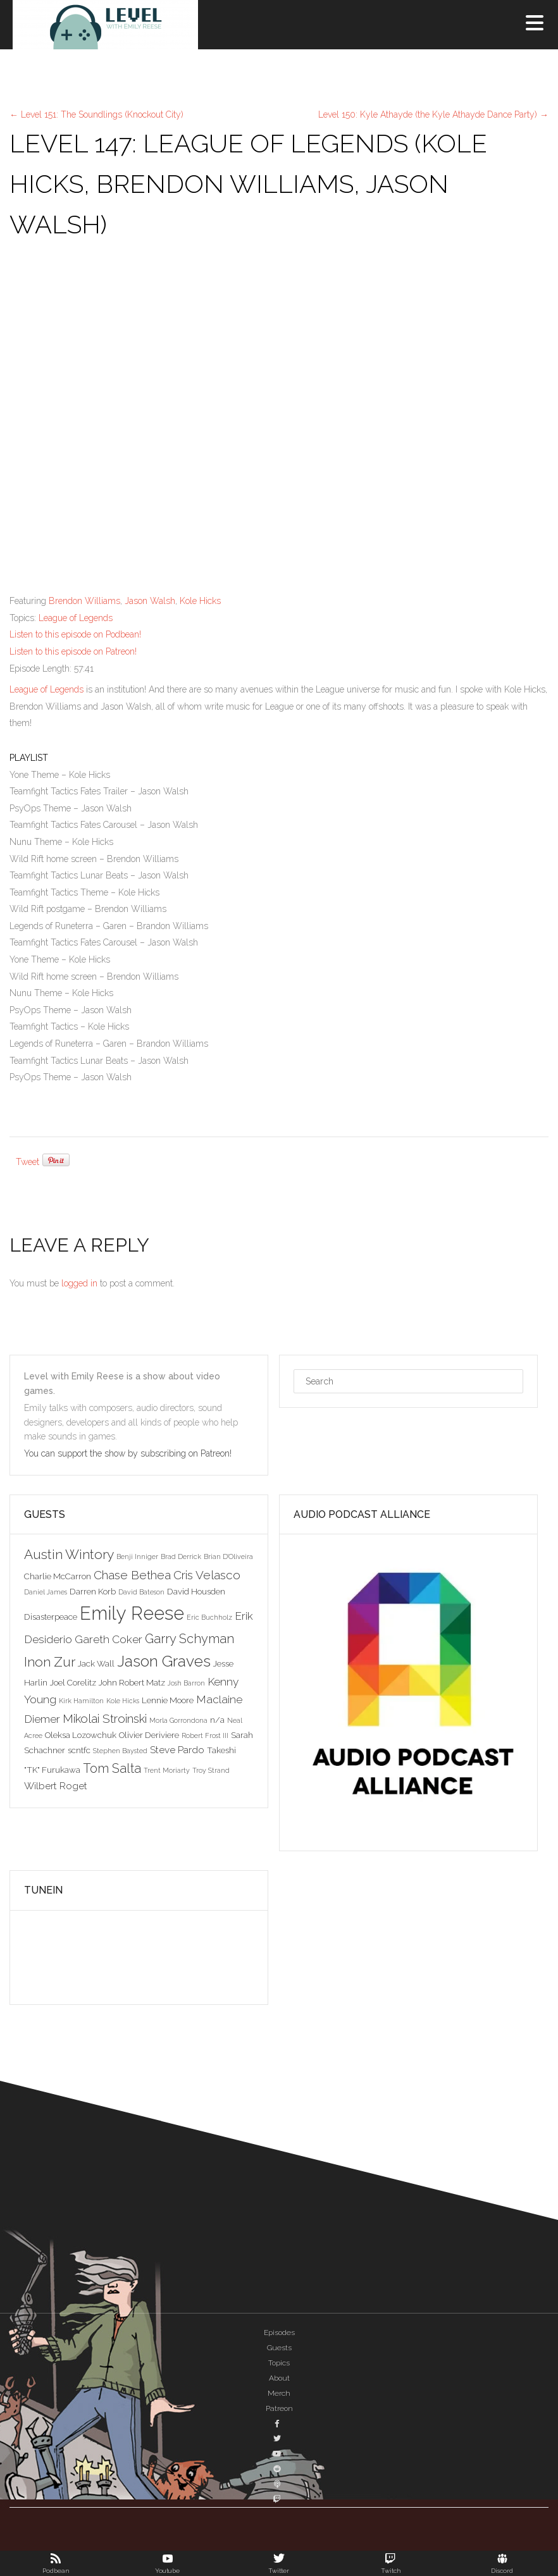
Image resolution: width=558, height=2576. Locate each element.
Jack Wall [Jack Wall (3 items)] (96, 1663)
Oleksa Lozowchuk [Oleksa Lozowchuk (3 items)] (80, 1735)
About (279, 2378)
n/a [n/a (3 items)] (217, 1720)
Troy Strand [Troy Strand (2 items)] (211, 1770)
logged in (79, 1283)
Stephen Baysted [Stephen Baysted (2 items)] (120, 1750)
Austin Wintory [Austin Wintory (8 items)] (69, 1554)
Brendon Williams (84, 601)
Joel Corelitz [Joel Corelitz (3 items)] (73, 1682)
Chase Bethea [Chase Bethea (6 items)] (132, 1575)
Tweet (27, 1162)
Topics (279, 2362)
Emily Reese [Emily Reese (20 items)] (132, 1613)
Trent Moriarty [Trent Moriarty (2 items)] (167, 1770)
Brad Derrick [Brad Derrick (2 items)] (181, 1556)
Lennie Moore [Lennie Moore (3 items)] (168, 1700)
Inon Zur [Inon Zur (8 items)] (49, 1662)
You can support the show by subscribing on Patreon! (129, 1453)
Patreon (279, 2408)
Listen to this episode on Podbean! (75, 634)
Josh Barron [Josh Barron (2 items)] (186, 1683)
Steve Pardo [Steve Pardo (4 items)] (177, 1750)
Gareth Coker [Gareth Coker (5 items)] (108, 1639)
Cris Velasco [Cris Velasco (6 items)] (206, 1575)
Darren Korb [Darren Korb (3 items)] (93, 1591)
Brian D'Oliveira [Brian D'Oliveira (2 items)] (228, 1556)
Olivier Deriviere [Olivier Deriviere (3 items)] (149, 1735)
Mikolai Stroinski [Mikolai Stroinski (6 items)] (105, 1718)
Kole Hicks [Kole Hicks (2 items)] (122, 1700)
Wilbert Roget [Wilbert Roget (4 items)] (55, 1786)
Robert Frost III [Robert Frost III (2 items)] (205, 1735)
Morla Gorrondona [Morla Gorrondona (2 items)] (178, 1720)
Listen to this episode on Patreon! (73, 651)
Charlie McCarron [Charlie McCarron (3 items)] (57, 1576)
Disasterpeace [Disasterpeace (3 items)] (50, 1617)
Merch (279, 2393)
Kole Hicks (200, 601)
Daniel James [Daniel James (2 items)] (45, 1592)
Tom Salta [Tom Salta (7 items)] (112, 1768)
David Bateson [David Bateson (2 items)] (141, 1592)
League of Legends (76, 618)
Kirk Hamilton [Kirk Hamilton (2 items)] (81, 1700)
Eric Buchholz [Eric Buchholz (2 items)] (209, 1617)
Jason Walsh (150, 601)
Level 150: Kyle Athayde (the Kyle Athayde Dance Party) (433, 114)
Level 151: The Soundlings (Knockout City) (96, 114)
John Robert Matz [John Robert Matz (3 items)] (132, 1682)
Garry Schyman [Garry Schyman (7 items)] (189, 1638)
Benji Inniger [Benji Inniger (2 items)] (137, 1556)
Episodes (279, 2332)
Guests (279, 2347)
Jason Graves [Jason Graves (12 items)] (164, 1661)
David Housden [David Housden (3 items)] (196, 1591)
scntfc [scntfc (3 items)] (79, 1750)
